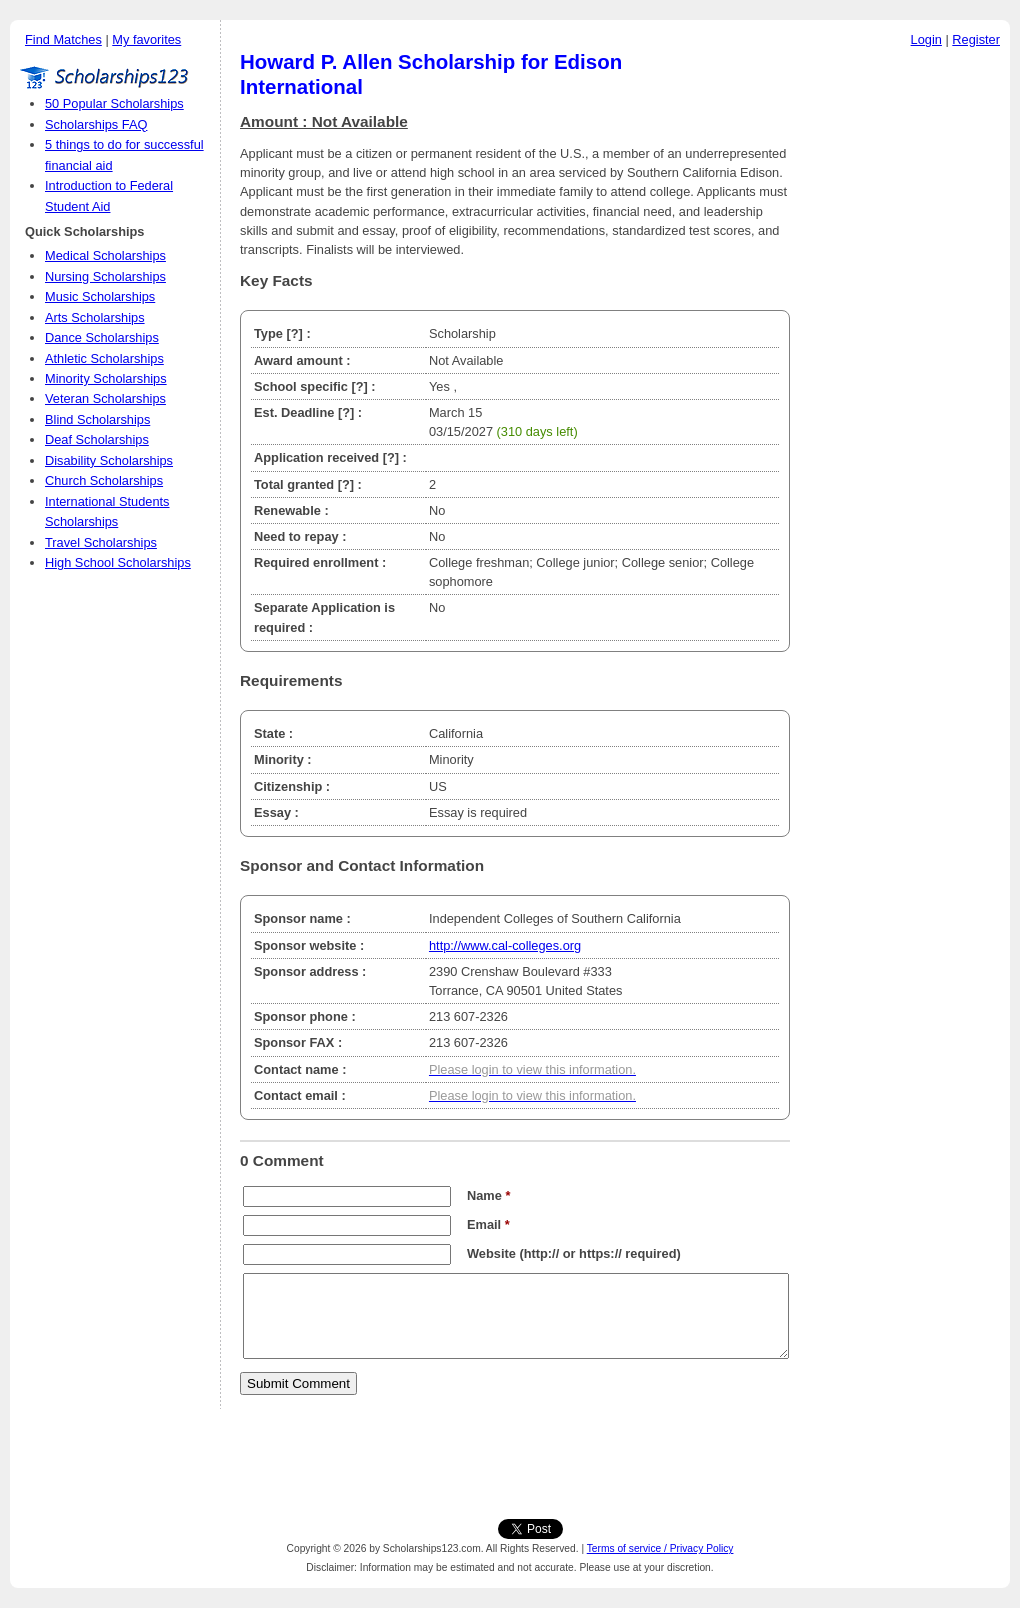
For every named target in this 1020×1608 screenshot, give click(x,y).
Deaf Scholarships (97, 439)
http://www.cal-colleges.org (505, 945)
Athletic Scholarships (104, 358)
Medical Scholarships (105, 255)
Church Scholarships (104, 480)
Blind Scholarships (97, 419)
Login (926, 39)
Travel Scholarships (101, 542)
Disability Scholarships (109, 460)
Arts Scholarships (95, 317)
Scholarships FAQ (96, 124)
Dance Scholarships (102, 337)
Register (976, 39)
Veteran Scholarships (105, 398)
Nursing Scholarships (105, 276)
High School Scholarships (118, 562)
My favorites (146, 39)
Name (488, 1195)
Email (488, 1224)
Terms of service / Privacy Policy (660, 1548)
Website (491, 1253)
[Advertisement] (905, 359)
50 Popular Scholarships (114, 103)
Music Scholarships (100, 296)
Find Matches (63, 39)
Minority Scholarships (106, 378)
